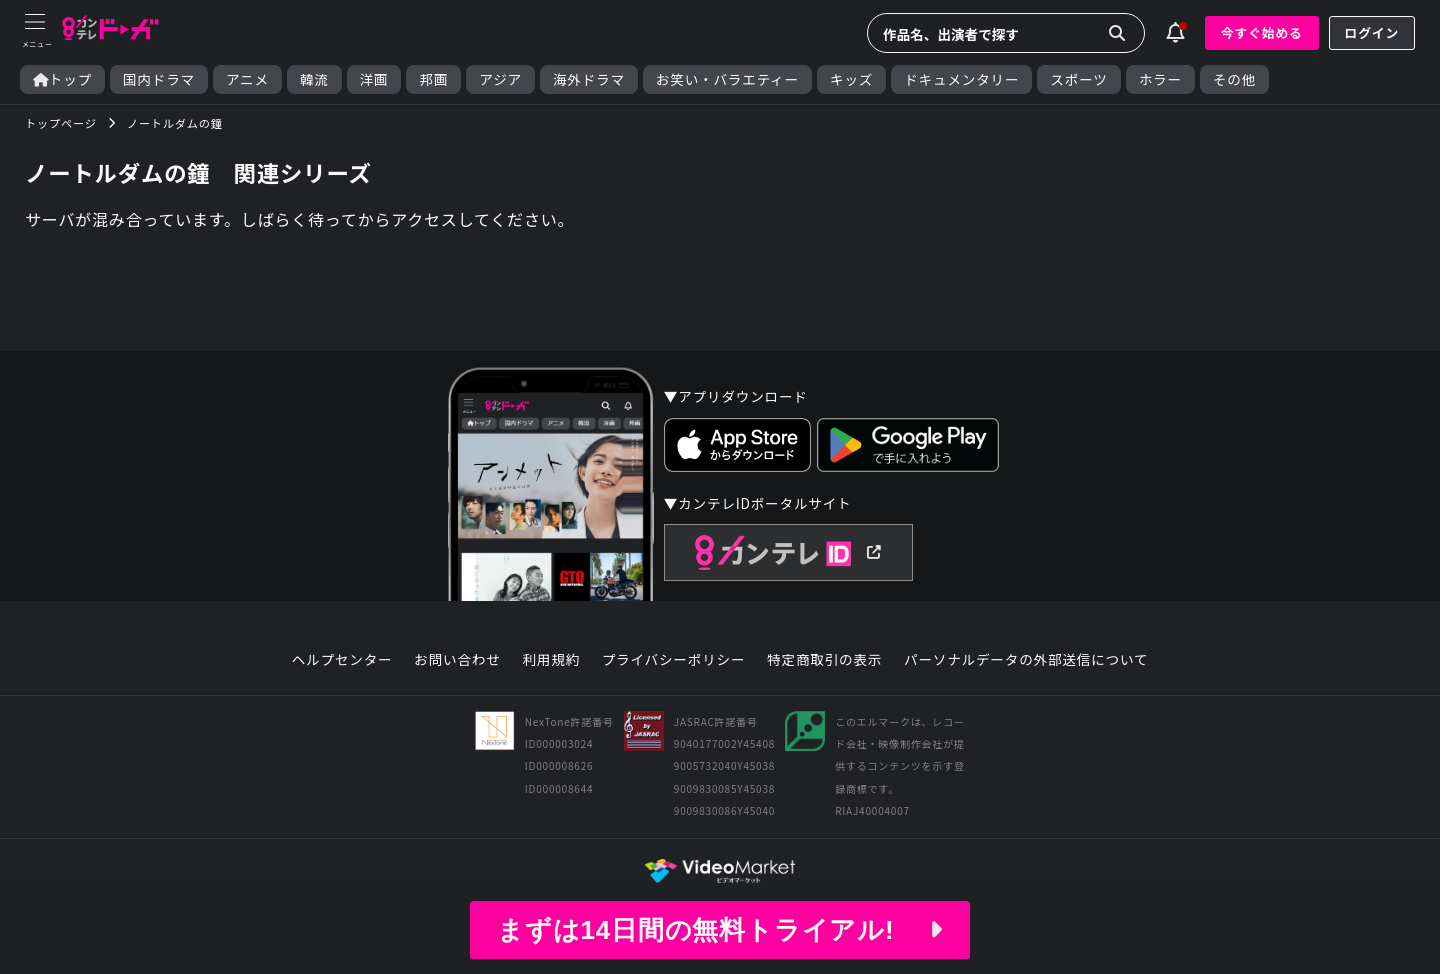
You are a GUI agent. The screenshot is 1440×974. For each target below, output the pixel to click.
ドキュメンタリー (961, 79)
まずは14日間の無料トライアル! (720, 930)
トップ (62, 79)
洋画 (374, 79)
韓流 (314, 79)
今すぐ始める (1262, 32)
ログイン (1372, 32)
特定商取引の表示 (824, 660)
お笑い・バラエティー (727, 79)
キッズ (851, 79)
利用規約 (551, 660)
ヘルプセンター (342, 660)
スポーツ (1078, 79)
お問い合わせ (457, 660)
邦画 (433, 79)
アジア (500, 79)
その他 (1234, 79)
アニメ (247, 79)
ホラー (1160, 79)
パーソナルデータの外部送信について (1026, 660)
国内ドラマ (159, 79)
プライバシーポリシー (674, 660)
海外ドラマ (589, 79)
